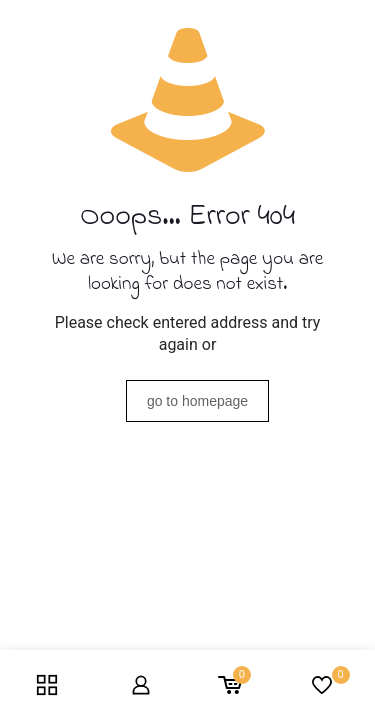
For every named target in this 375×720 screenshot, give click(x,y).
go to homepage (197, 401)
